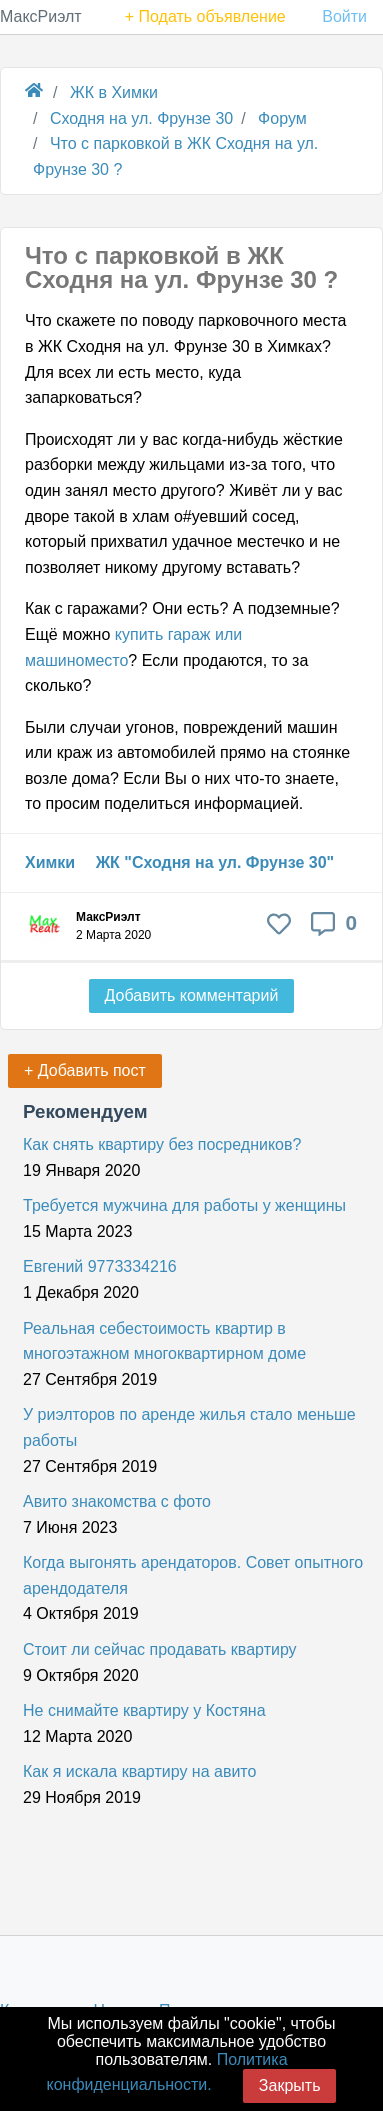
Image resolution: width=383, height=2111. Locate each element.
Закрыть (290, 2085)
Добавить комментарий (192, 995)
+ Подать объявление (205, 16)
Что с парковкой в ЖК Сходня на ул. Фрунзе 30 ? (181, 267)
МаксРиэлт (41, 16)
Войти (344, 16)
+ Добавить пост (85, 1070)
